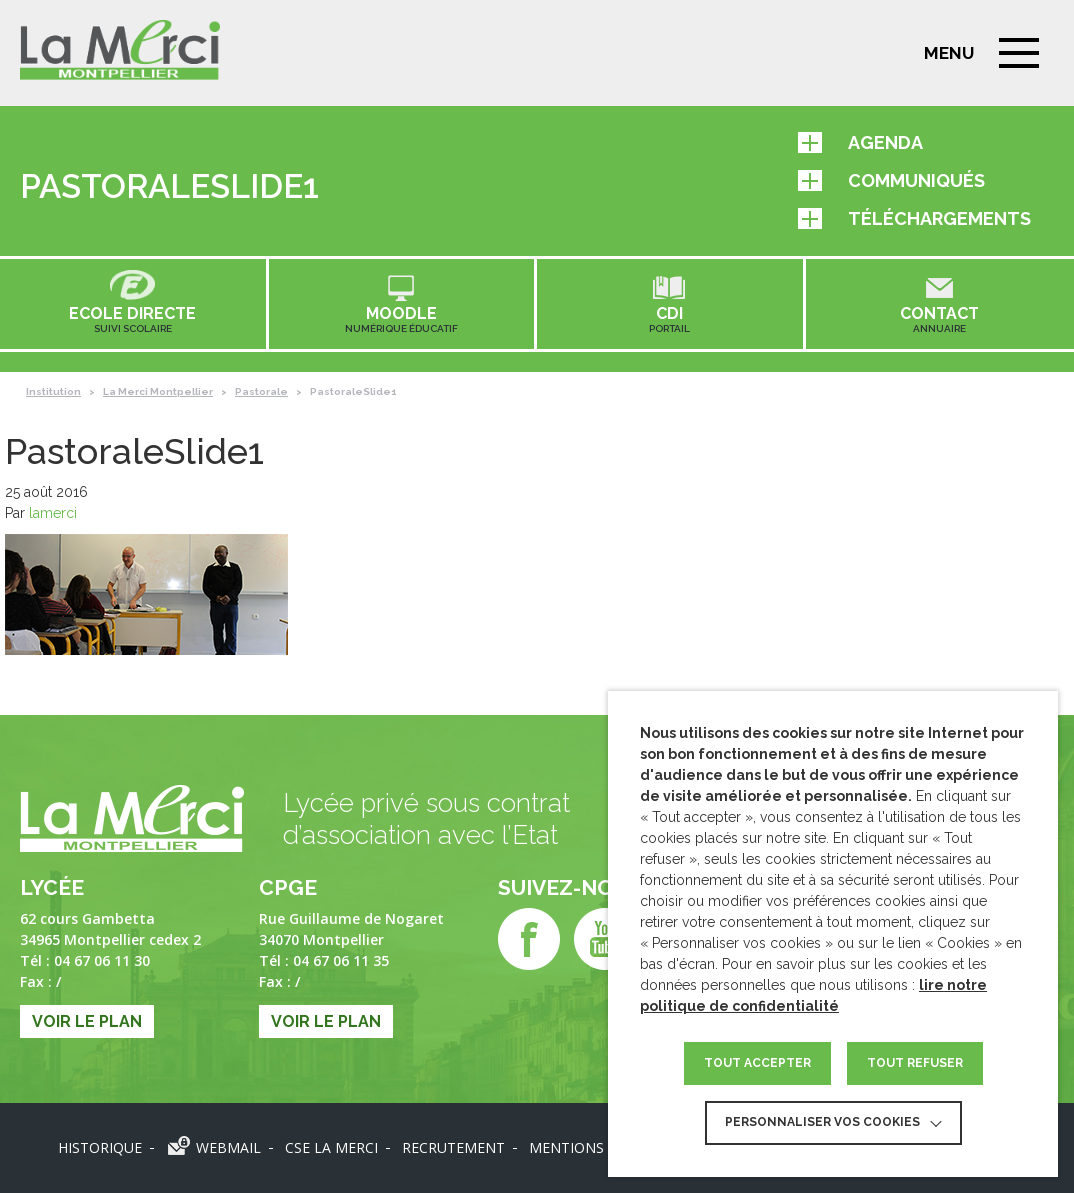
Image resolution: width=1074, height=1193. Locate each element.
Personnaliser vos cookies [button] (822, 1122)
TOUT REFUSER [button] (915, 1063)
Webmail (228, 1147)
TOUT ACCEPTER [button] (757, 1063)
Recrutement (453, 1147)
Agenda (860, 142)
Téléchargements (914, 218)
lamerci (53, 513)
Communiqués (891, 180)
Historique (100, 1147)
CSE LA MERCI (331, 1147)
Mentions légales (598, 1147)
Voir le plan (87, 1021)
